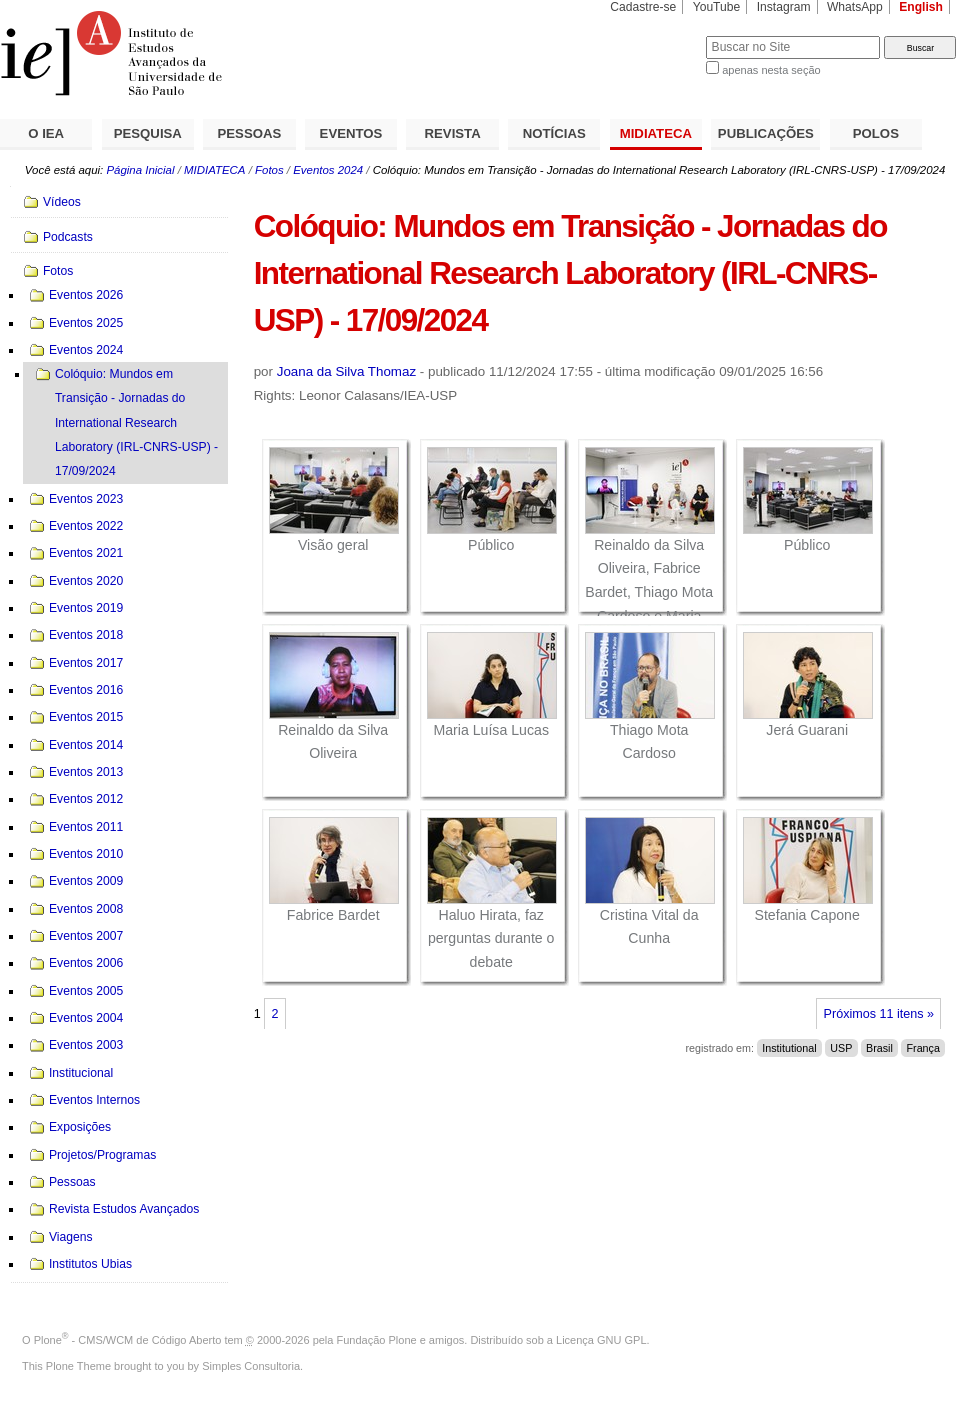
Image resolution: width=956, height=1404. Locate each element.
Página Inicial (140, 170)
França (923, 1048)
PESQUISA (148, 133)
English (921, 7)
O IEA (46, 133)
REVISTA (453, 133)
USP (841, 1048)
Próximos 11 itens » (879, 1014)
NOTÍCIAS (554, 133)
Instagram (784, 7)
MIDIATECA (656, 133)
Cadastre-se (643, 7)
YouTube (717, 7)
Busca (657, 35)
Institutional (789, 1048)
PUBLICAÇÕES (766, 133)
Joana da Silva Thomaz (346, 371)
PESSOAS (250, 133)
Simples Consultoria (251, 1366)
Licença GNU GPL (601, 1340)
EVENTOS (351, 133)
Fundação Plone (377, 1340)
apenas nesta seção (771, 70)
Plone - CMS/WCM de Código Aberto (128, 1340)
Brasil (879, 1048)
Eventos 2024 (328, 170)
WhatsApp (855, 7)
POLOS (876, 133)
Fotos (269, 170)
